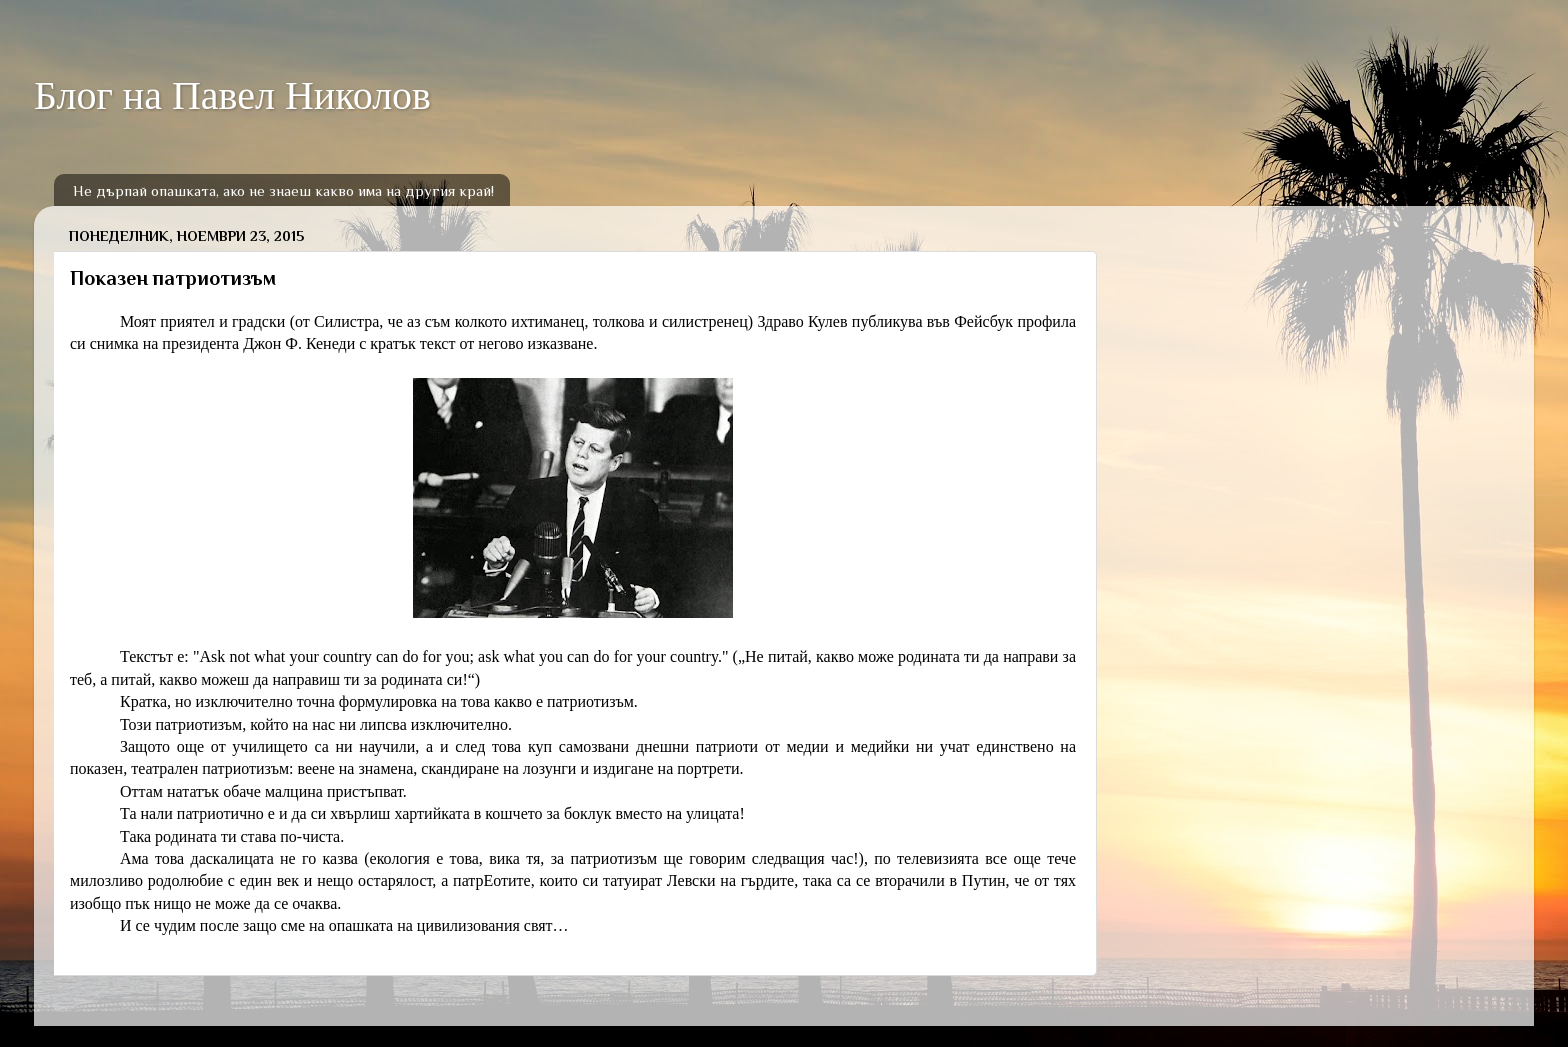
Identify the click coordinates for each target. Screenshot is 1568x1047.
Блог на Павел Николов (232, 95)
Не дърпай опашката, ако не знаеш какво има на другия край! (283, 190)
